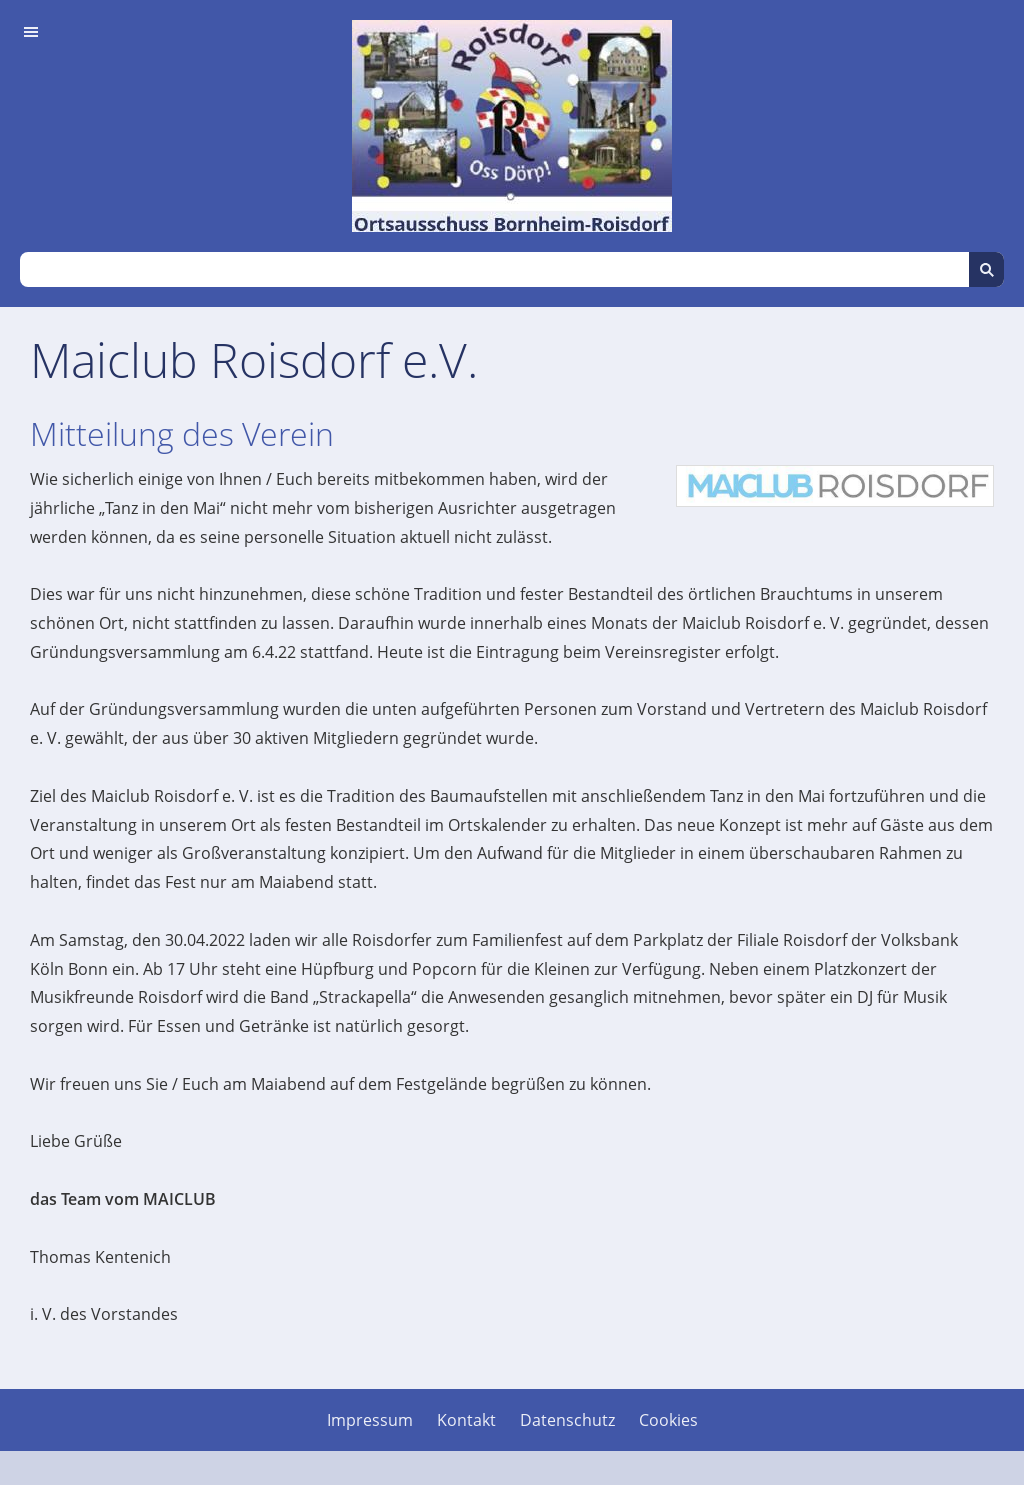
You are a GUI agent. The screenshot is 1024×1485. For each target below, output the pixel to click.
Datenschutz (567, 1420)
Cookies (668, 1420)
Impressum (370, 1420)
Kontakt (466, 1420)
